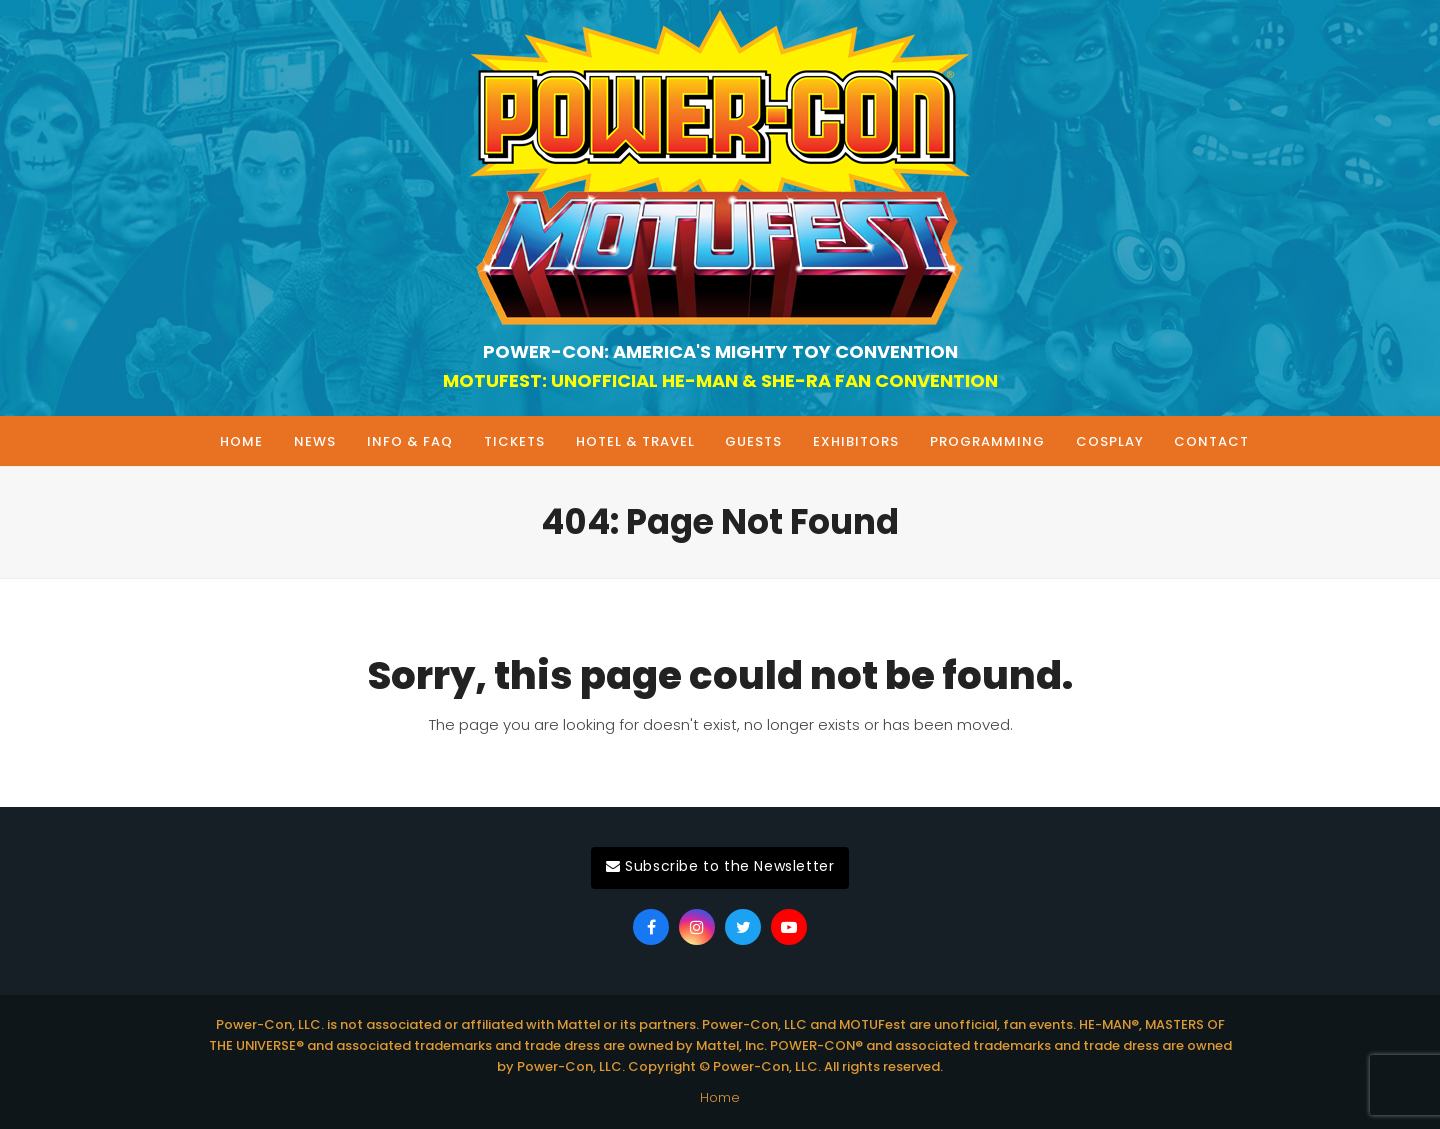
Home (720, 1097)
